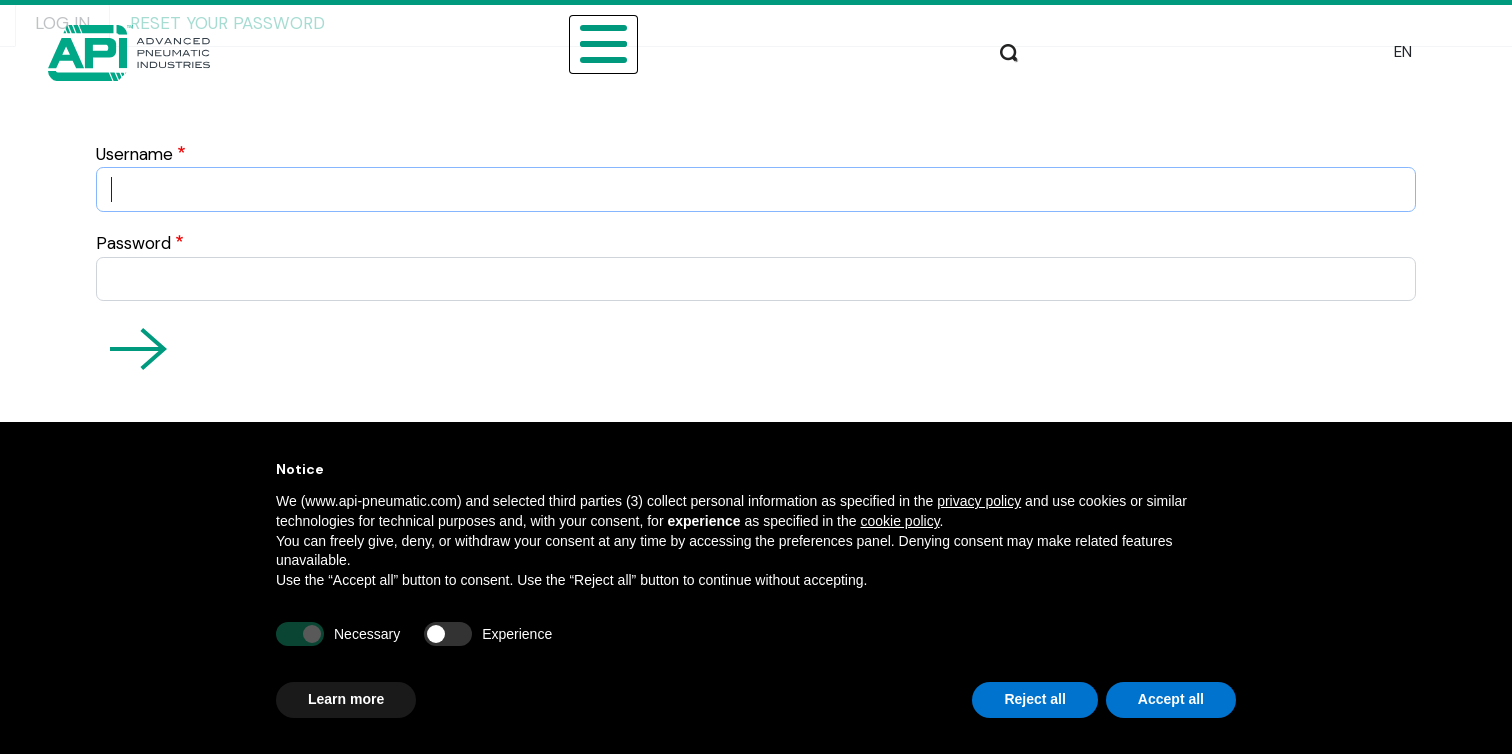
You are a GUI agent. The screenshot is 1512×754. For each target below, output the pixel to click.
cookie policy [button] (899, 521)
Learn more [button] (346, 699)
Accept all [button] (1171, 699)
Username (134, 154)
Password (133, 243)
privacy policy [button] (979, 501)
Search (1350, 50)
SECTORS (404, 42)
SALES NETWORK (796, 42)
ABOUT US (291, 42)
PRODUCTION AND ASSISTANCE (1179, 42)
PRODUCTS (522, 42)
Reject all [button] (1034, 699)
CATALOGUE (649, 42)
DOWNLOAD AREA (963, 42)
